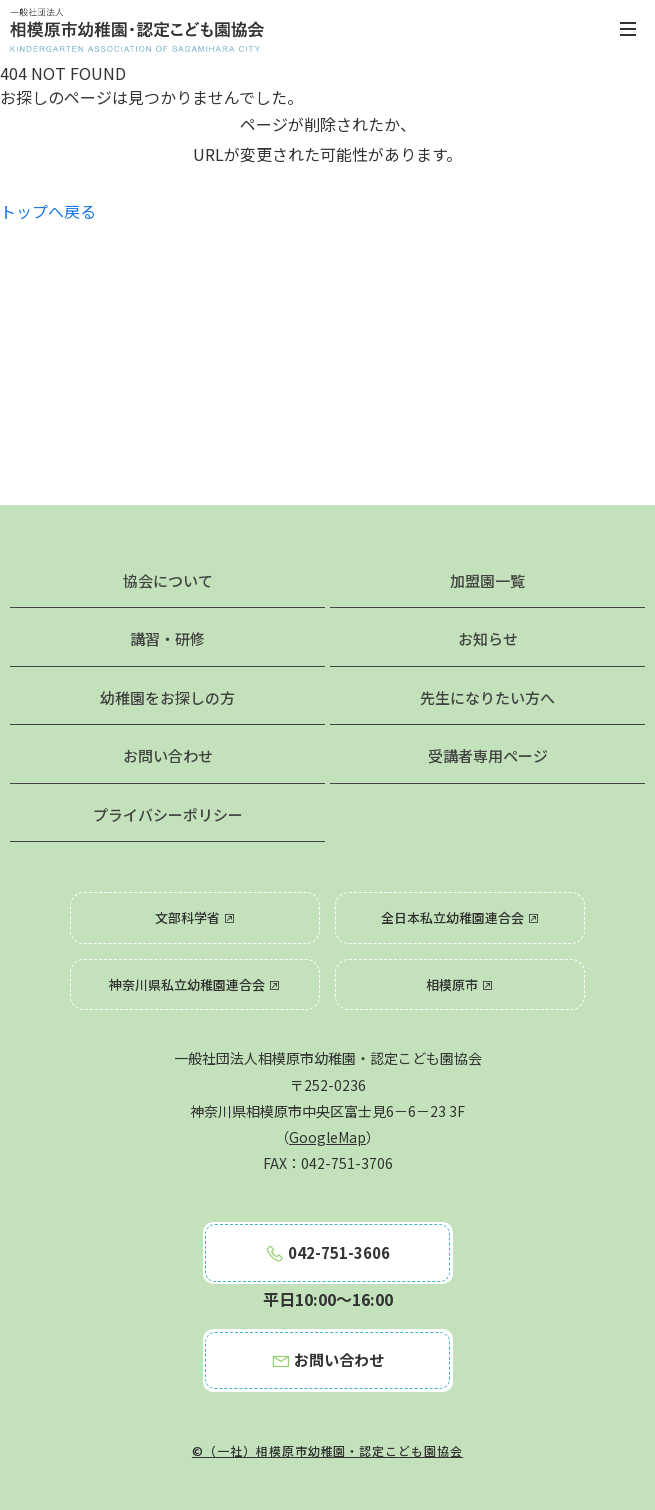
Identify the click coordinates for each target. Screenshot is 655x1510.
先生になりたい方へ (487, 697)
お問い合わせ (168, 755)
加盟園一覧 (487, 580)
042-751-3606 (327, 1253)
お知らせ (488, 638)
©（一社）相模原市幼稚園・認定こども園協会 (327, 1450)
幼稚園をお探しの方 (167, 697)
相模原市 (460, 984)
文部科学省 (195, 917)
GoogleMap (327, 1137)
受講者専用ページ (488, 755)
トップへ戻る (48, 211)
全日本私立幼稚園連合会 (460, 917)
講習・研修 (167, 638)
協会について (168, 580)
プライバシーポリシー (168, 814)
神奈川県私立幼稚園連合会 (195, 984)
